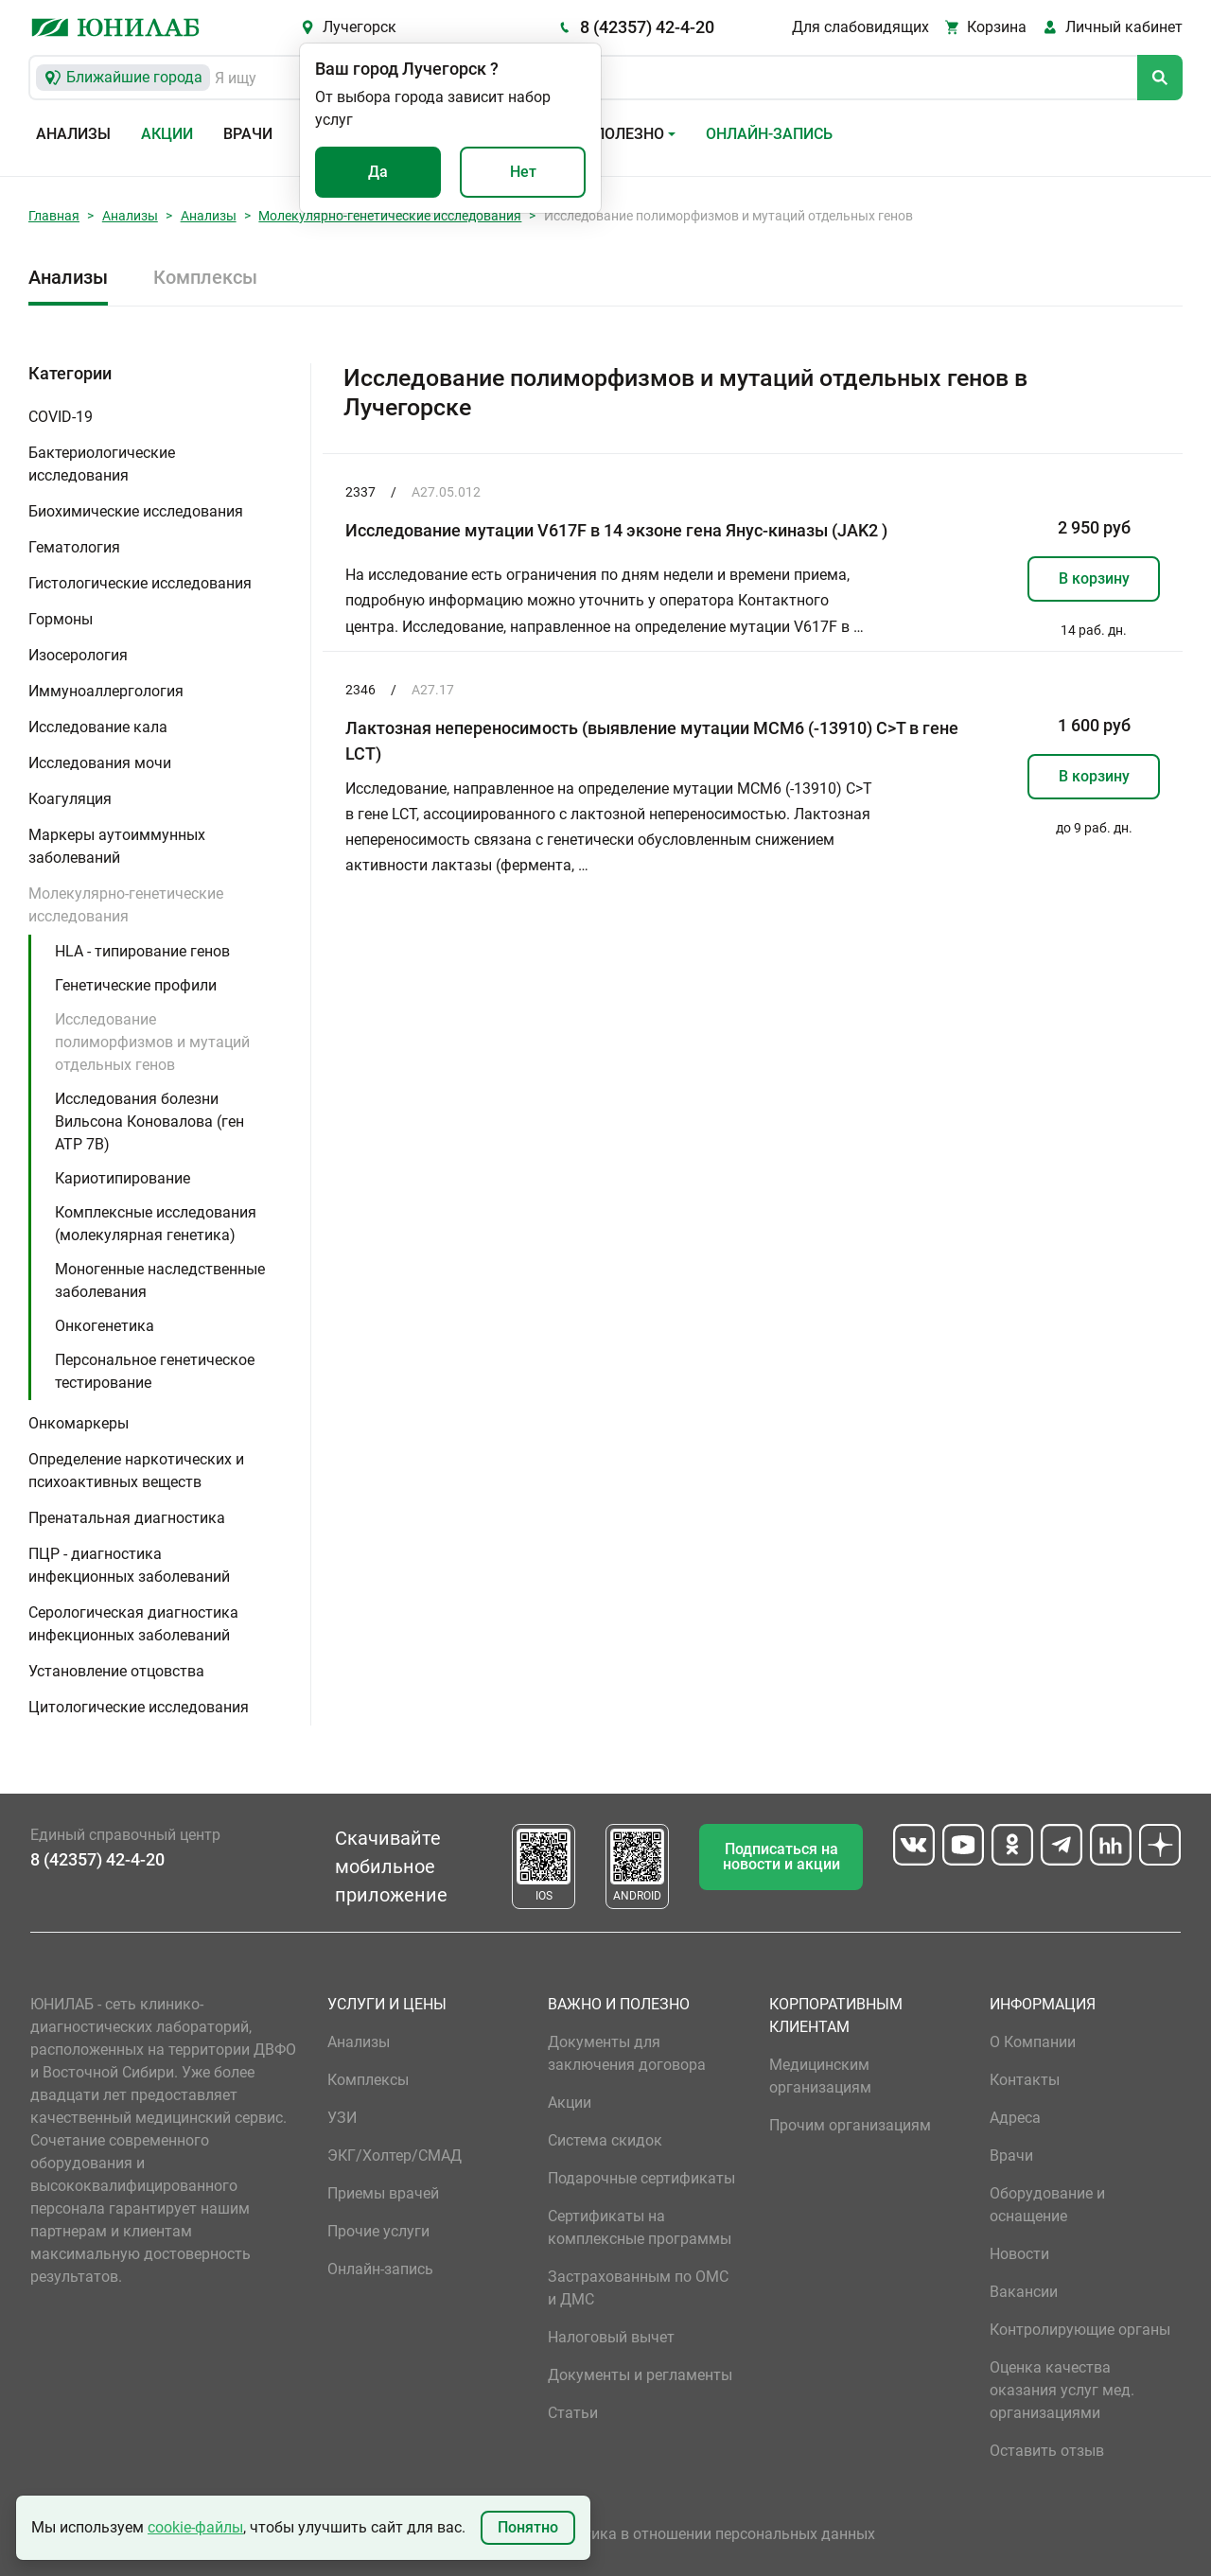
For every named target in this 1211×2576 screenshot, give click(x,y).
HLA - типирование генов (142, 951)
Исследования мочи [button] (99, 763)
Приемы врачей (383, 2193)
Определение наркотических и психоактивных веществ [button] (136, 1470)
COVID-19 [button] (60, 417)
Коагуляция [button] (70, 799)
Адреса (1015, 2118)
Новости (1019, 2254)
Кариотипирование (122, 1178)
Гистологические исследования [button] (140, 583)
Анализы (73, 134)
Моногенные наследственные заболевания (160, 1280)
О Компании (1033, 2042)
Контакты (1025, 2080)
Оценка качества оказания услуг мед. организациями (1062, 2390)
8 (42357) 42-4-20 (647, 27)
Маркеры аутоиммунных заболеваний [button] (116, 846)
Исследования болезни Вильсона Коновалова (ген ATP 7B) (149, 1121)
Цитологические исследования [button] (138, 1707)
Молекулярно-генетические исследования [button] (125, 905)
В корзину (1094, 578)
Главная (53, 215)
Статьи (573, 2413)
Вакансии (1024, 2292)
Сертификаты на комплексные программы (639, 2227)
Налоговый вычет (611, 2337)
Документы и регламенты (640, 2375)
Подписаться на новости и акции (781, 1856)
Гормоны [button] (60, 619)
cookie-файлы (195, 2527)
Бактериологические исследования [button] (101, 464)
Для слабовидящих (860, 27)
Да (378, 172)
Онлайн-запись (769, 134)
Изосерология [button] (78, 655)
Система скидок (605, 2140)
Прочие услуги (378, 2231)
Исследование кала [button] (97, 727)
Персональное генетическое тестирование (154, 1371)
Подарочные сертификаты (641, 2178)
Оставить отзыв (1047, 2451)
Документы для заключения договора (627, 2053)
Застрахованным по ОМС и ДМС (638, 2288)
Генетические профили (136, 985)
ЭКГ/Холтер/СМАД (394, 2155)
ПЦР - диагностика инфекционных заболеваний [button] (129, 1565)
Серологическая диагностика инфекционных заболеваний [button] (133, 1623)
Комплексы (205, 277)
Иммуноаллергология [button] (106, 691)
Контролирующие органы (1080, 2330)
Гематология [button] (74, 547)
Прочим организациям (850, 2125)
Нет (523, 172)
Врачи (247, 134)
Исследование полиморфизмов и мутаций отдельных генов (152, 1042)
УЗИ (342, 2118)
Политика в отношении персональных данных (711, 2534)
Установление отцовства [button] (116, 1671)
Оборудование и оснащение (1047, 2204)
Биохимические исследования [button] (135, 511)
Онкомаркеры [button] (78, 1423)
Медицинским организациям (820, 2076)
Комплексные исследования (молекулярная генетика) (155, 1223)
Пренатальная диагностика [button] (126, 1518)
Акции (167, 134)
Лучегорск (359, 27)
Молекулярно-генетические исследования (389, 215)
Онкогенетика (104, 1326)
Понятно (528, 2527)
